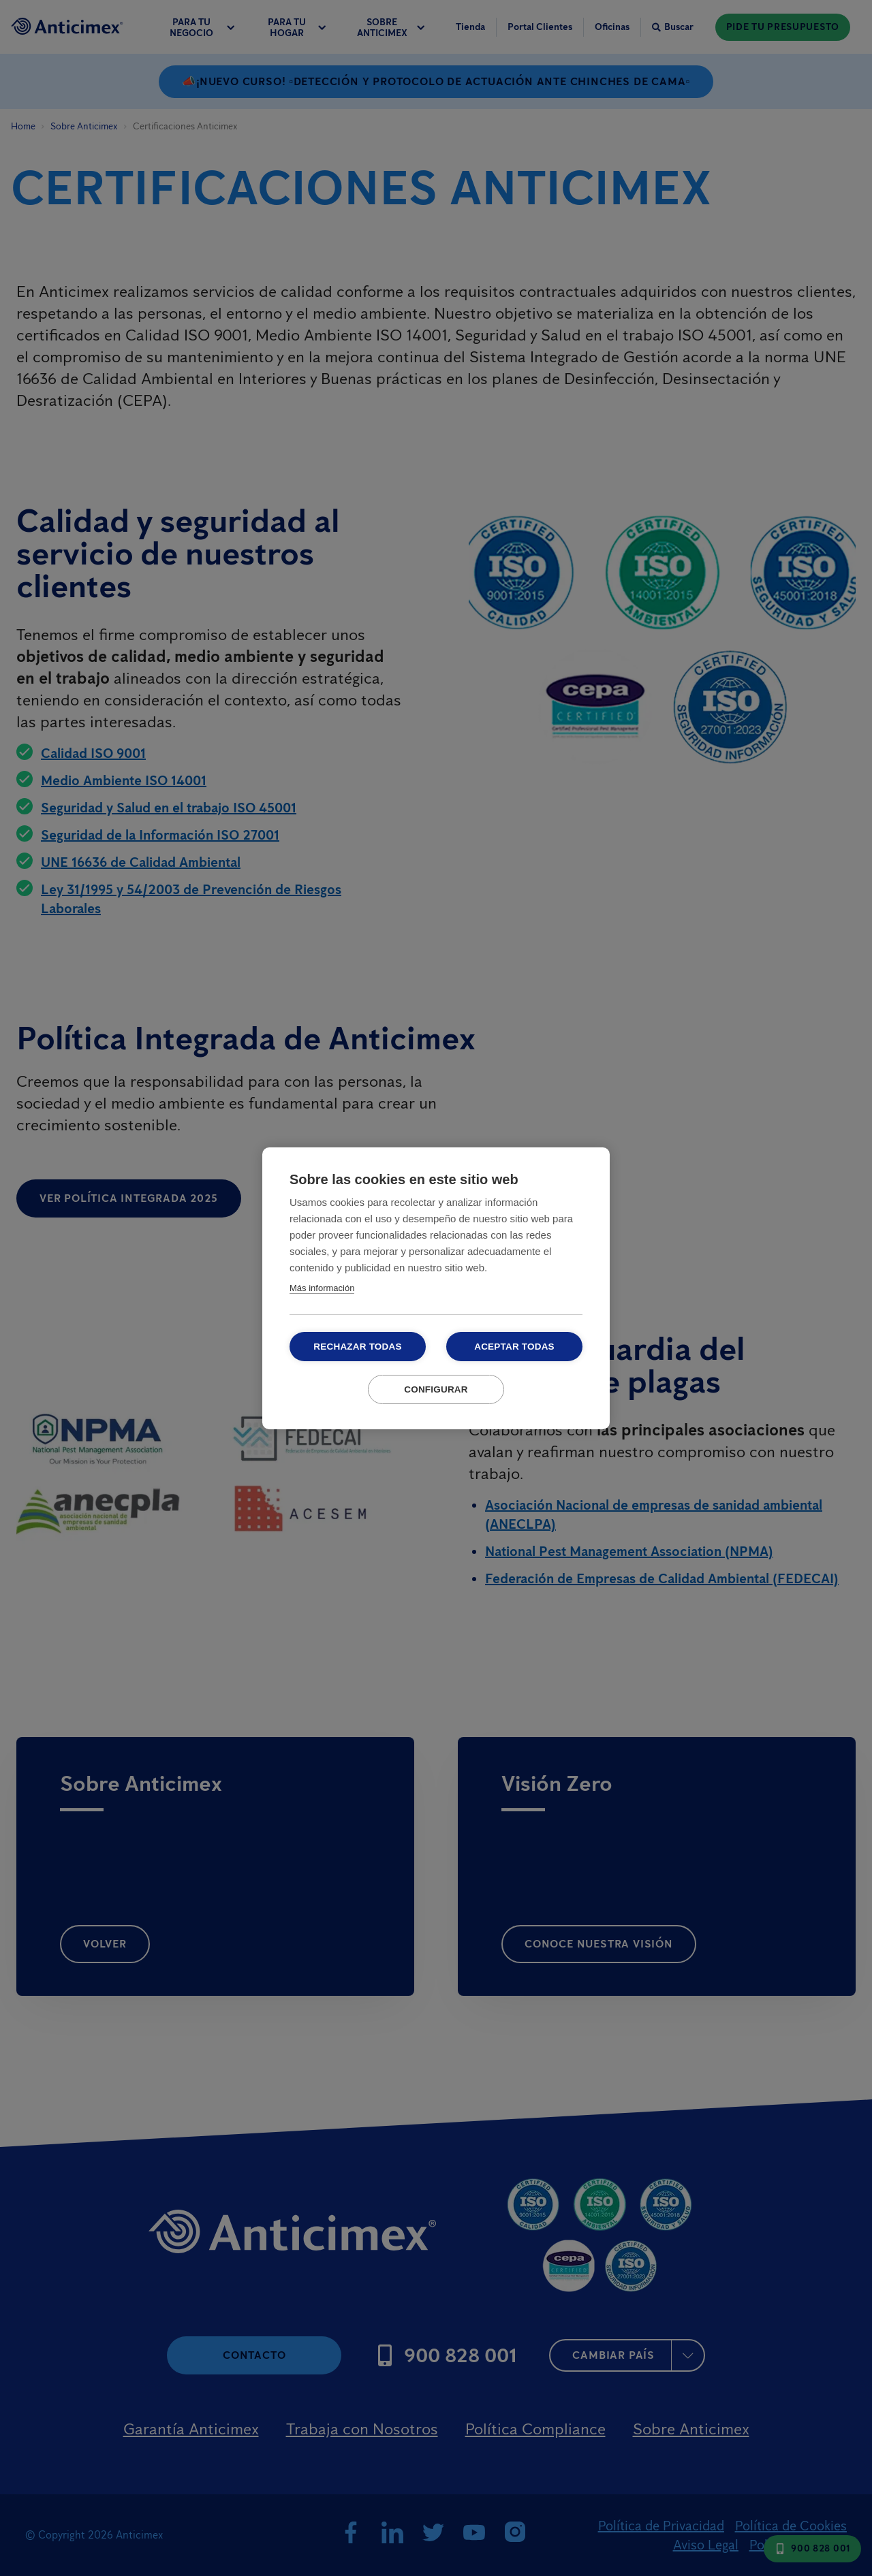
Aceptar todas (514, 1346)
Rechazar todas (357, 1346)
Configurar (436, 1389)
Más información (322, 1288)
